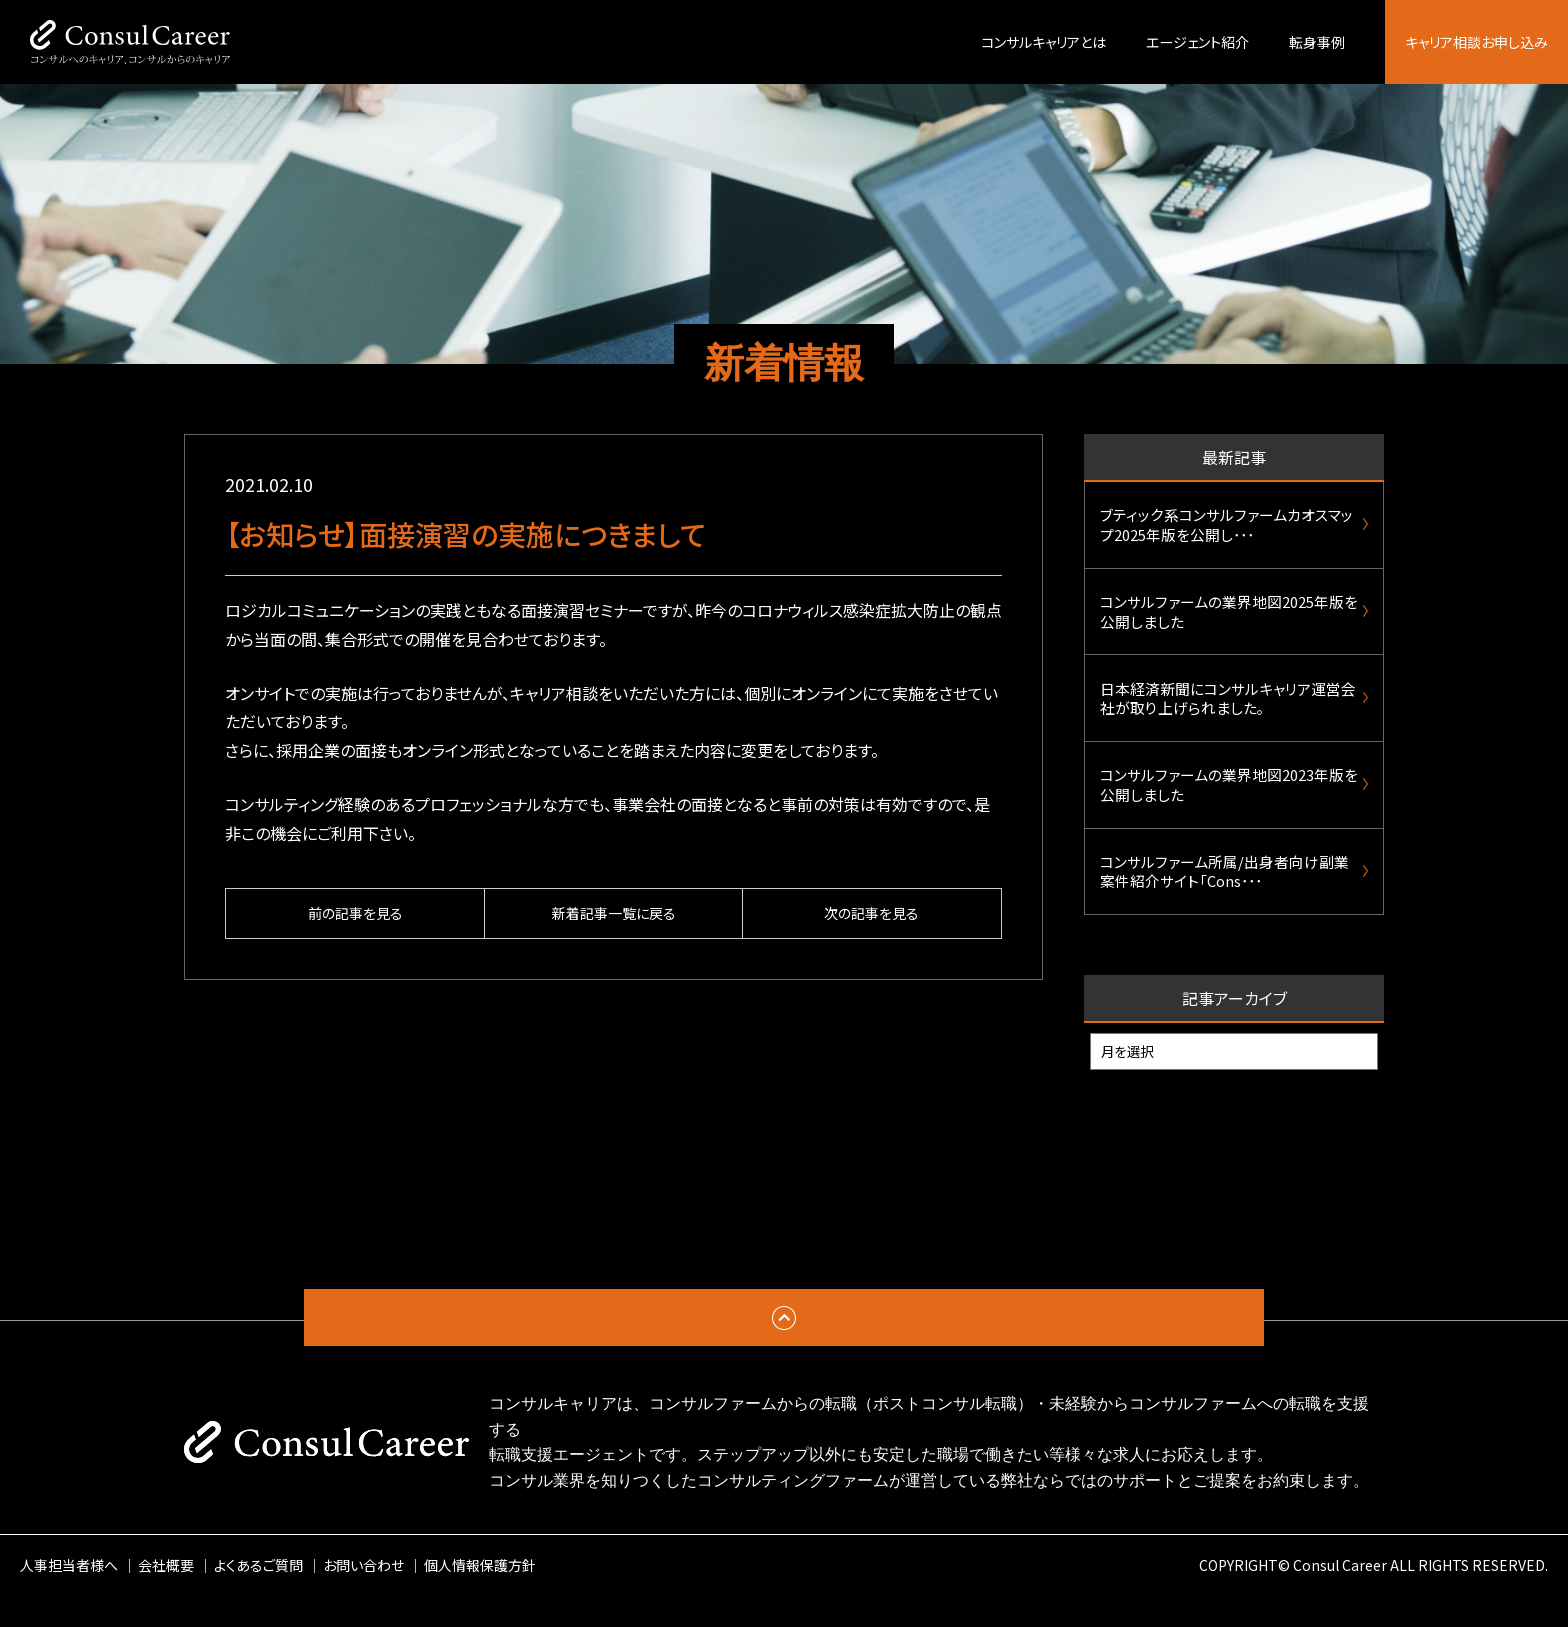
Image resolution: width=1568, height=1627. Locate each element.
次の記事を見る (871, 914)
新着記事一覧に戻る (614, 914)
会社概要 (166, 1596)
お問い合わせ (363, 1596)
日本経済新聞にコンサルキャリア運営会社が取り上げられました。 (1228, 714)
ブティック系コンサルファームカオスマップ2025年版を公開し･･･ (1226, 528)
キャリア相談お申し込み (1476, 42)
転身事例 (1317, 42)
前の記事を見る (355, 914)
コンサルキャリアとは (1043, 42)
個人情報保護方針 (480, 1596)
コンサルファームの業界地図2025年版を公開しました (1229, 621)
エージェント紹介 (1197, 42)
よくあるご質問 (258, 1596)
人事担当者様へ (69, 1596)
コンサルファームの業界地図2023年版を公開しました (1229, 807)
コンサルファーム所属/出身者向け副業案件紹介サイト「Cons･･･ (1224, 900)
